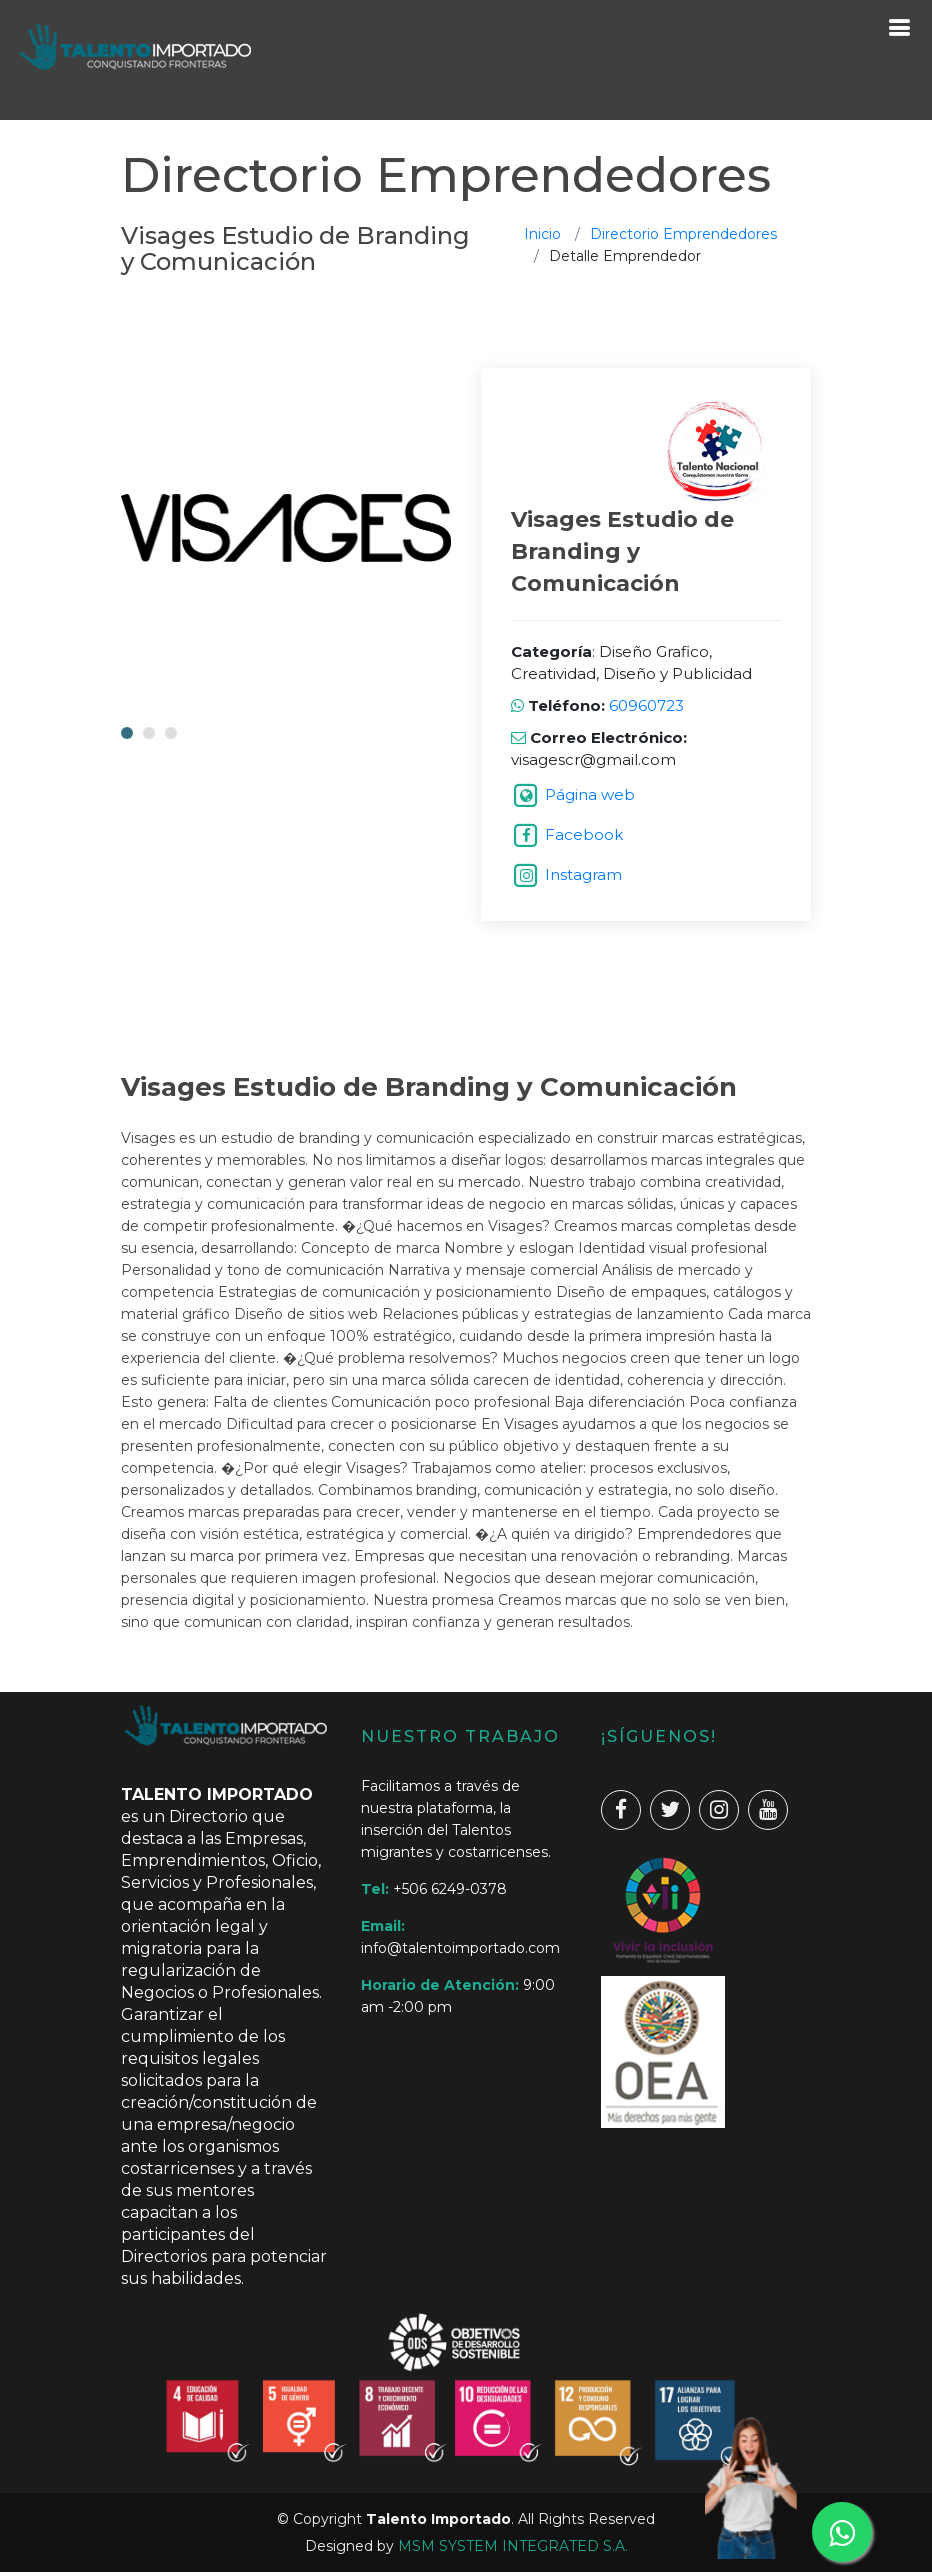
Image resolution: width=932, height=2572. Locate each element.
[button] (127, 733)
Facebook (584, 834)
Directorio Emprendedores (683, 234)
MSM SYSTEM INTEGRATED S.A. (513, 2546)
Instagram (583, 874)
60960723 (644, 705)
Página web (590, 794)
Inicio (542, 234)
